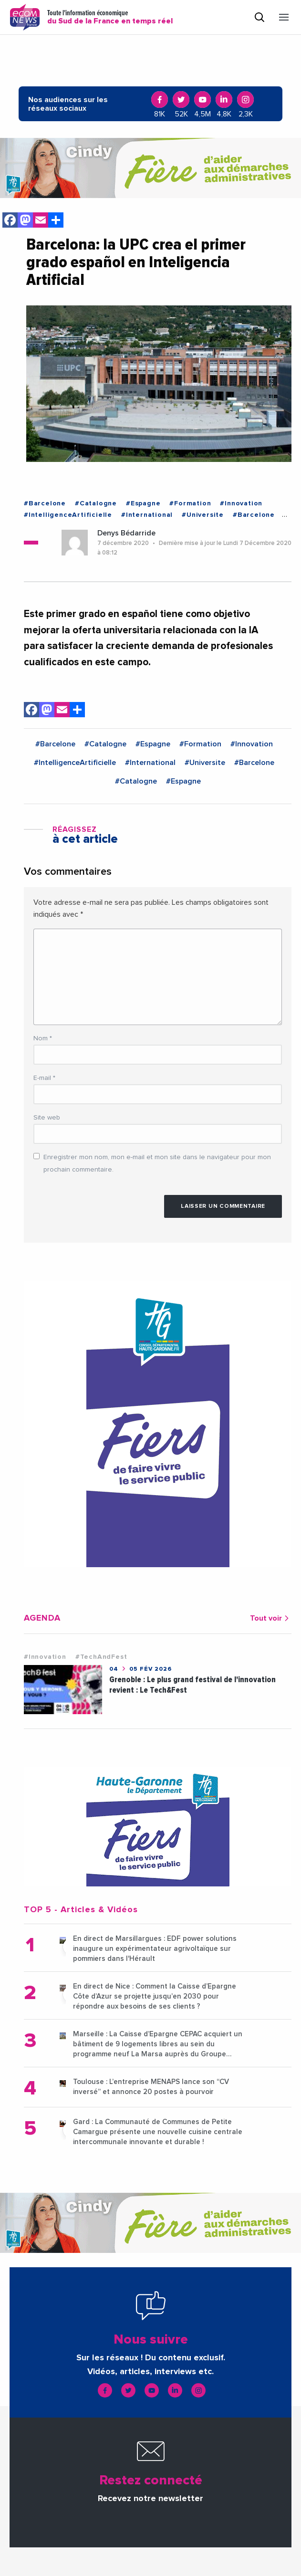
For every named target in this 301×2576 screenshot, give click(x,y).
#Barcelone (45, 503)
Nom (42, 1038)
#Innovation (241, 503)
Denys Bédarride (126, 533)
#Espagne (143, 503)
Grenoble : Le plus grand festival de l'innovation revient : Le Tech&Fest (192, 1685)
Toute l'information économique (110, 17)
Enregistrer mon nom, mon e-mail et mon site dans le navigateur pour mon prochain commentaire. (157, 1163)
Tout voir (270, 1618)
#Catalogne (96, 503)
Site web (46, 1117)
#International (147, 515)
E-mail (44, 1078)
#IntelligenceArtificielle (68, 515)
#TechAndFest (101, 1657)
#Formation (190, 503)
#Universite (203, 515)
